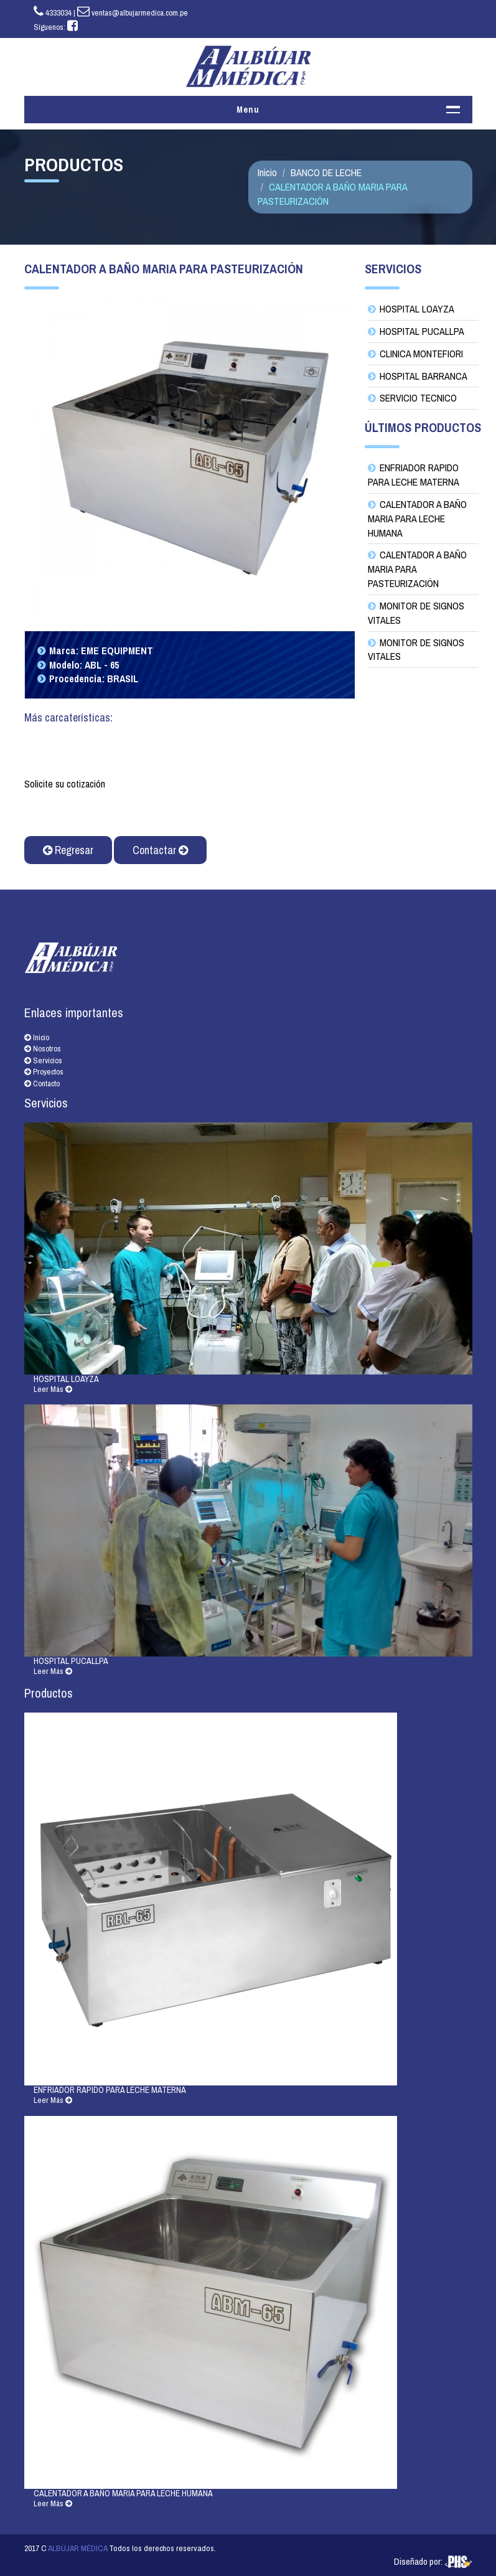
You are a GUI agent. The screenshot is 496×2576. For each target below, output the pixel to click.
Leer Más (53, 1389)
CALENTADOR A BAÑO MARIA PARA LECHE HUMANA (417, 518)
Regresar (68, 850)
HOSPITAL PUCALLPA (422, 331)
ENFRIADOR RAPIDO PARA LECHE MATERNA (413, 475)
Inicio (267, 172)
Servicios (43, 1060)
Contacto (42, 1083)
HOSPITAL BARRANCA (423, 376)
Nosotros (42, 1048)
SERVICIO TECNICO (418, 398)
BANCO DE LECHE (326, 172)
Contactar (160, 850)
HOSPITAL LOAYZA (417, 309)
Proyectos (43, 1071)
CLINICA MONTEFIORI (421, 353)
